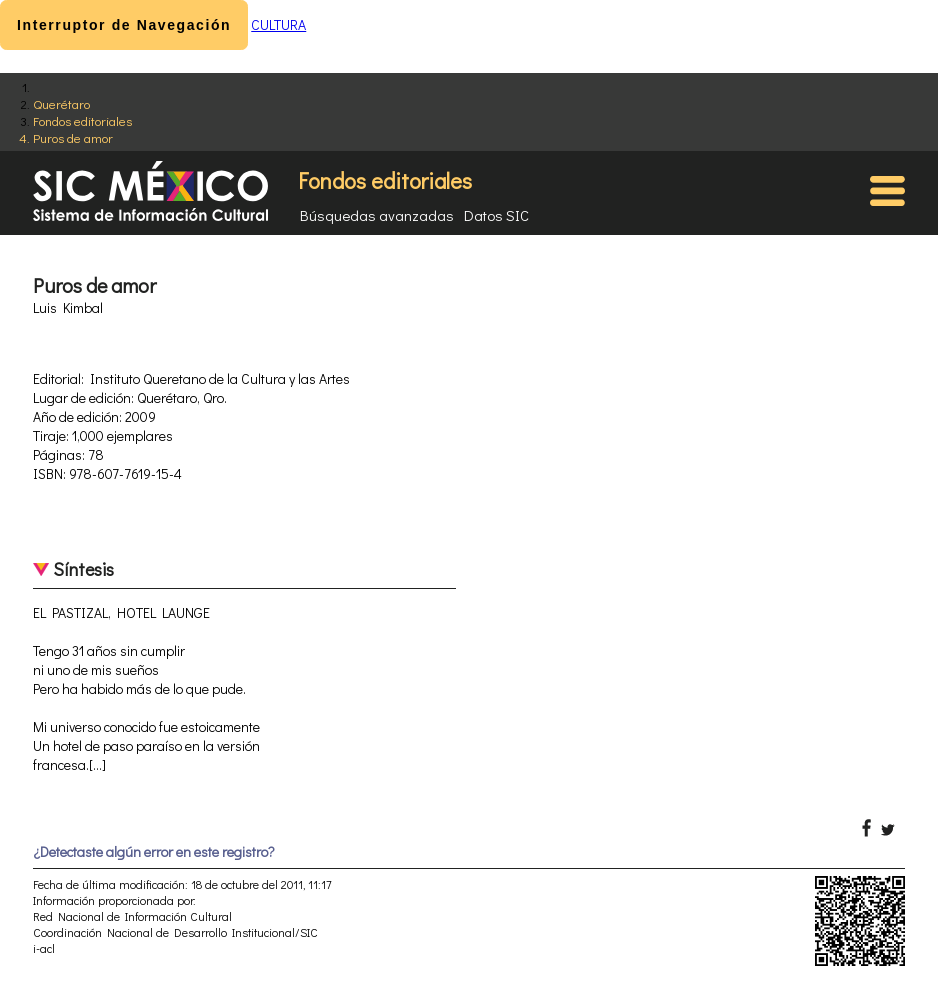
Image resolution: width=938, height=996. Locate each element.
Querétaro (61, 103)
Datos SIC (496, 215)
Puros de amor (73, 137)
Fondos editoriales (82, 120)
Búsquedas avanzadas (377, 215)
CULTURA (278, 24)
